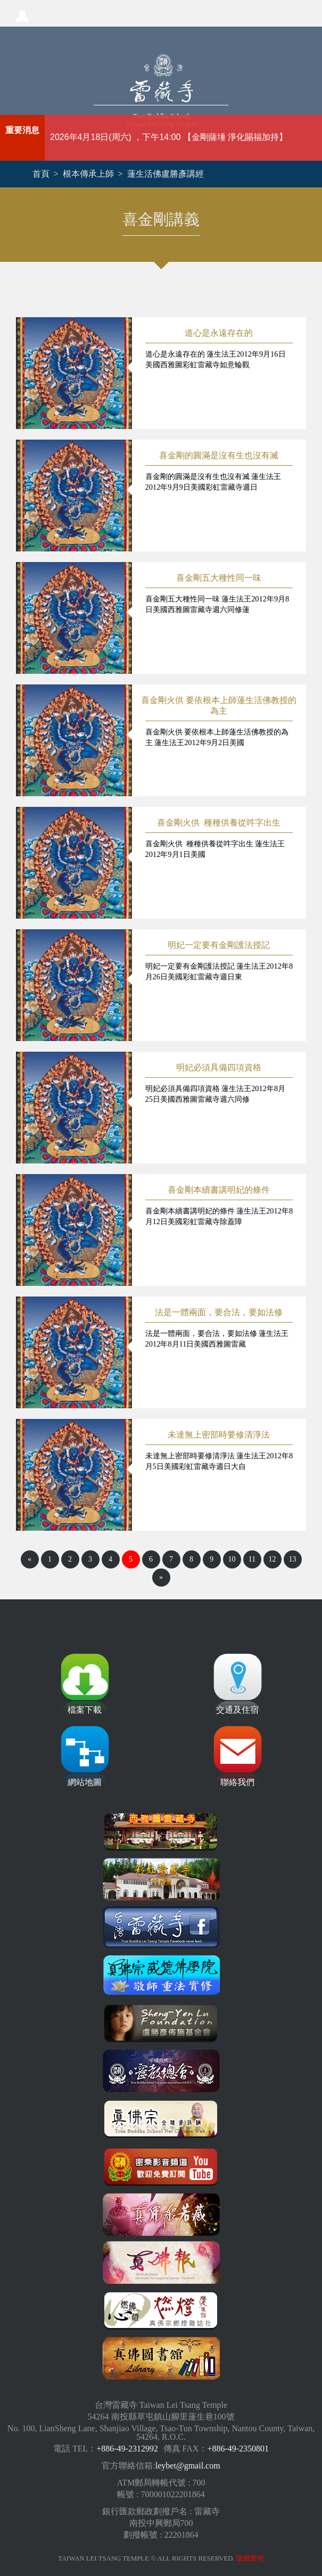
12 (272, 1559)
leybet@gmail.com (187, 2465)
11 (252, 1559)
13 (292, 1559)
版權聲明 (250, 2558)
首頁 (40, 173)
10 (232, 1559)
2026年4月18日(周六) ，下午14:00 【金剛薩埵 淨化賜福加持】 (168, 137)
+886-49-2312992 (127, 2448)
